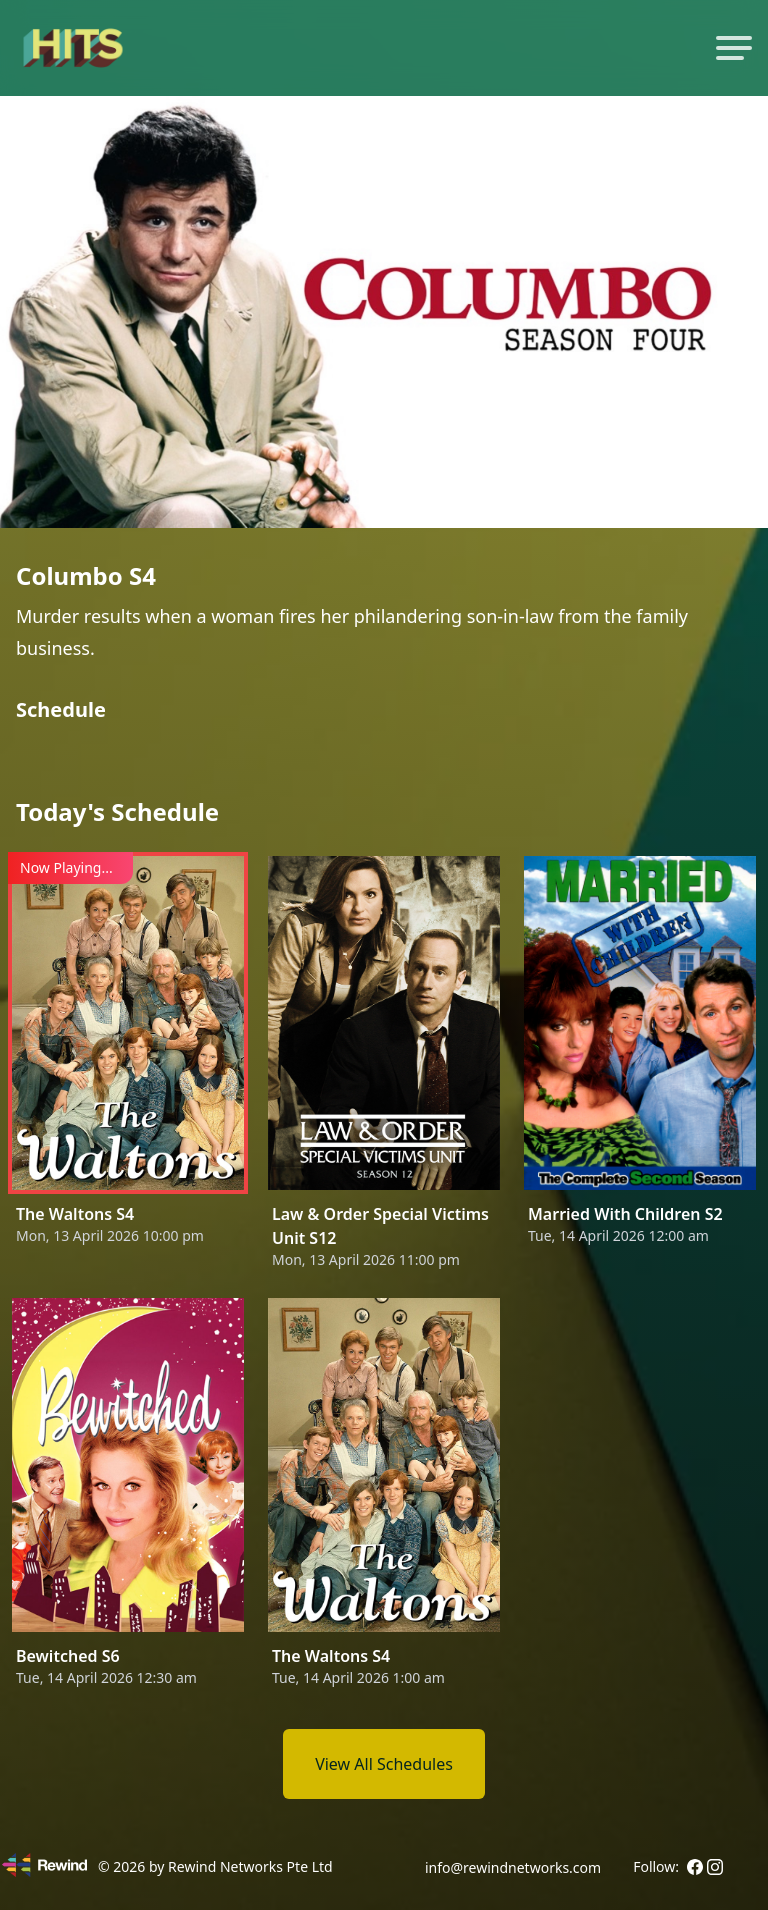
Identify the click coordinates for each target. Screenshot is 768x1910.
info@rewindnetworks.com (513, 1867)
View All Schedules (384, 1764)
